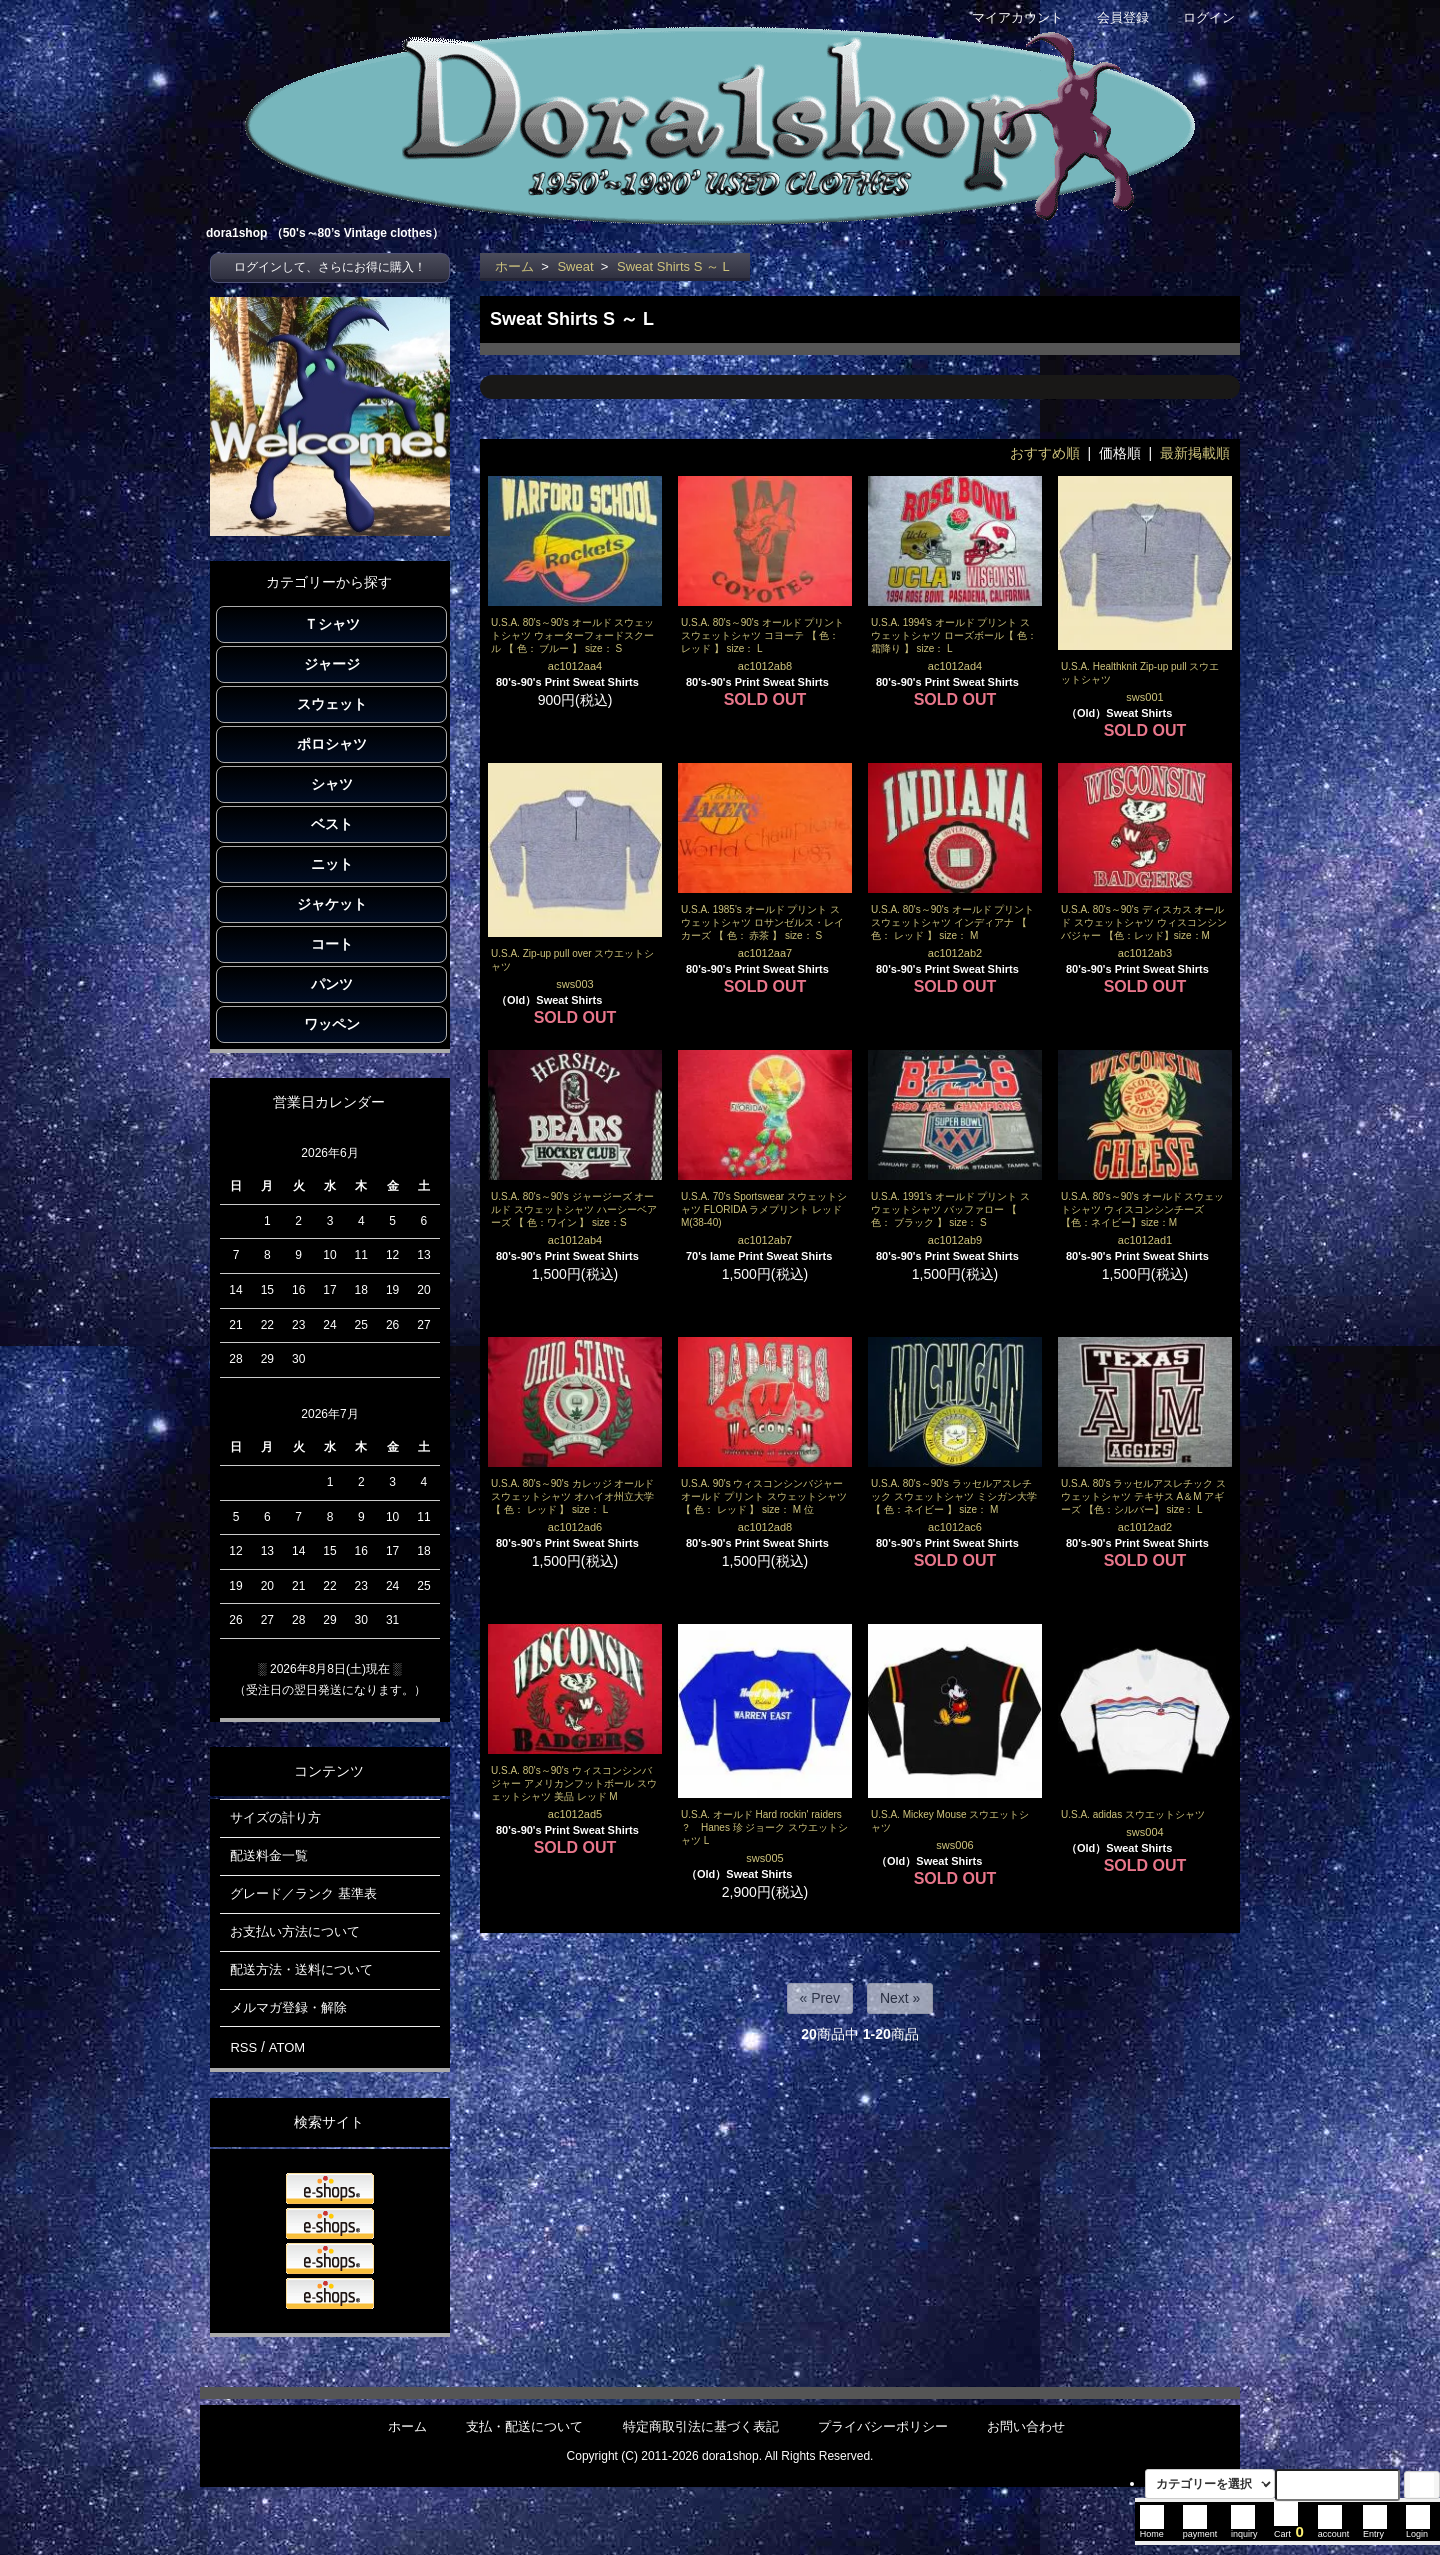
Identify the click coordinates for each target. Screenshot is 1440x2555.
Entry (1375, 2529)
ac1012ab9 (955, 1240)
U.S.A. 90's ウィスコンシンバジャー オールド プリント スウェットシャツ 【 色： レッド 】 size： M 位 (764, 1496)
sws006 (954, 1845)
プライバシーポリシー (883, 2426)
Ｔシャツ (332, 624)
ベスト (332, 824)
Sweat (575, 266)
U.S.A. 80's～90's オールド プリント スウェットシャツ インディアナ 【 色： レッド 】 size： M (952, 922)
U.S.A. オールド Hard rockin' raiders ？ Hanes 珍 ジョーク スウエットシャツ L (764, 1827)
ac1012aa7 (765, 953)
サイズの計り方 (275, 1817)
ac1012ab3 (1145, 953)
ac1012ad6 (575, 1527)
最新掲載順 (1195, 453)
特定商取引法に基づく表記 (701, 2426)
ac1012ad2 (1145, 1527)
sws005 (764, 1858)
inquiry (1244, 2529)
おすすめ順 (1045, 453)
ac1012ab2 (955, 953)
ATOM (287, 2047)
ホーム (514, 266)
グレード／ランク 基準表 (303, 1893)
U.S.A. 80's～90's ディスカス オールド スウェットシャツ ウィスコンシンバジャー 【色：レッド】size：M (1144, 922)
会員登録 (1112, 17)
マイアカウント (1007, 17)
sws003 (574, 984)
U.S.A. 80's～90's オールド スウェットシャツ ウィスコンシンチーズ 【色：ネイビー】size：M (1142, 1209)
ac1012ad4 (955, 666)
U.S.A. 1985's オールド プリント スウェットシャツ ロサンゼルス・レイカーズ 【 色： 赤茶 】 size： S (762, 922)
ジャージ (332, 664)
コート (332, 944)
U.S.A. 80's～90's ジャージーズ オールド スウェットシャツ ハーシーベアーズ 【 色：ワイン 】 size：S (574, 1209)
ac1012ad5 (575, 1814)
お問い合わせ (1026, 2426)
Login (1418, 2529)
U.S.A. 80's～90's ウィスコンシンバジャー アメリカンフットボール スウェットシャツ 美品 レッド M (574, 1783)
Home (1152, 2529)
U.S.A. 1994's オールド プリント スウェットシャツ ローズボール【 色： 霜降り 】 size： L (954, 635)
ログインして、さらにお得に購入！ (330, 267)
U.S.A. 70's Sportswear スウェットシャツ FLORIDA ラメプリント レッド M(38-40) (764, 1209)
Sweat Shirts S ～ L (673, 266)
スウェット (332, 704)
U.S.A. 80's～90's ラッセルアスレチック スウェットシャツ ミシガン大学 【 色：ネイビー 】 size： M (954, 1496)
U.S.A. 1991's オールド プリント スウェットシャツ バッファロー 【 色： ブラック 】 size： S (950, 1209)
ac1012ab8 (765, 666)
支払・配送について (524, 2426)
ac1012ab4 (575, 1240)
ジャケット (332, 904)
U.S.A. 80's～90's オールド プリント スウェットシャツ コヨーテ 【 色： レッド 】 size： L (762, 635)
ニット (332, 864)
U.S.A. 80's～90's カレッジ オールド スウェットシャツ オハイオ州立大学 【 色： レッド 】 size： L (572, 1496)
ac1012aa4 (575, 666)
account (1334, 2529)
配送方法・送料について (301, 1969)
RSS (243, 2047)
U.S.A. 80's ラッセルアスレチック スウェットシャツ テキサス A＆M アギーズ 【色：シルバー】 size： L (1143, 1496)
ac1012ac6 (955, 1527)
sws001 (1144, 697)
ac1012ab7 (765, 1240)
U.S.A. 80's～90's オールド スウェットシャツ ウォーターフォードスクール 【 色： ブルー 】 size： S (572, 635)
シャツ (332, 784)
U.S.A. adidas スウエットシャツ (1133, 1814)
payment (1200, 2529)
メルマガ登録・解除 (288, 2007)
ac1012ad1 (1145, 1240)
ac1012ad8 (765, 1527)
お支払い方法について (295, 1931)
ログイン (1198, 17)
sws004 (1144, 1832)
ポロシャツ (332, 744)
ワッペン (332, 1024)
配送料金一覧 (269, 1855)
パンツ (332, 984)
